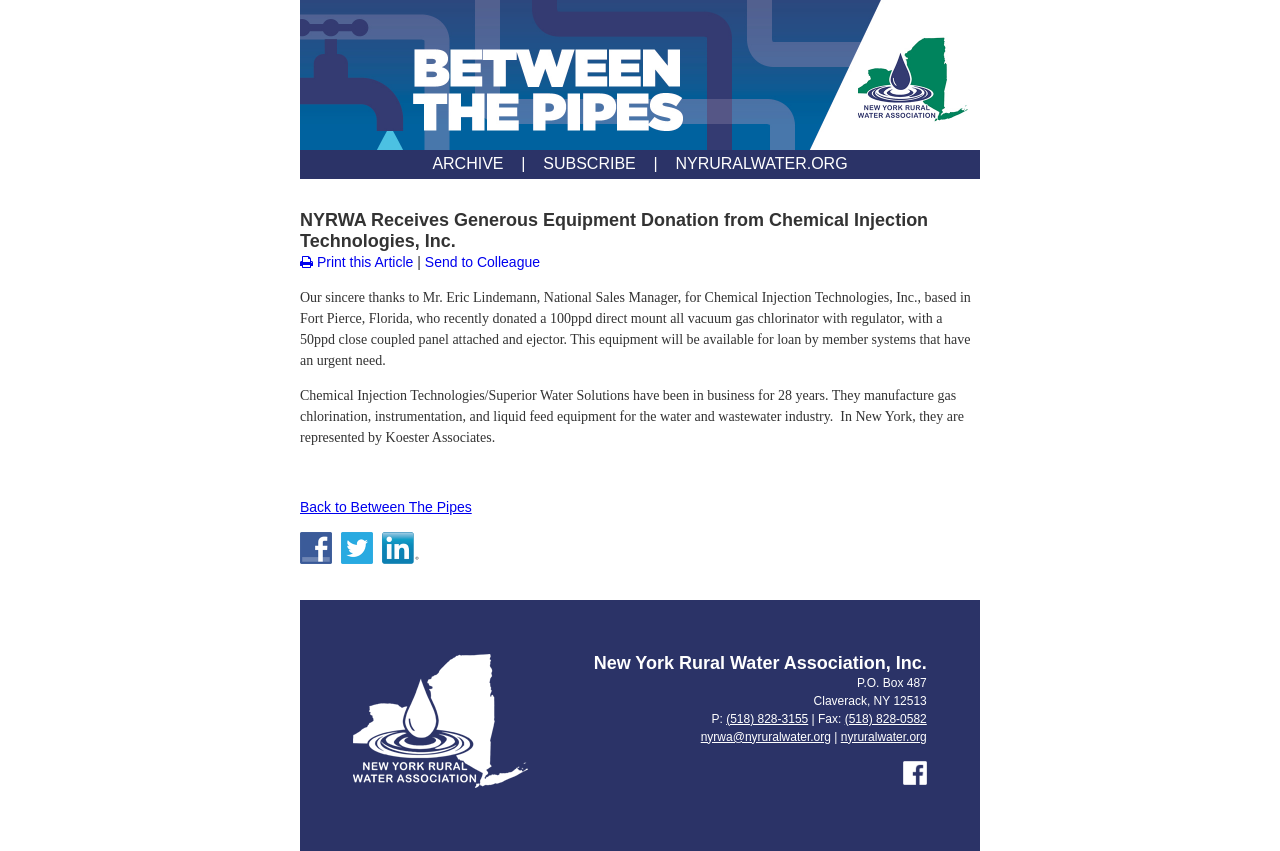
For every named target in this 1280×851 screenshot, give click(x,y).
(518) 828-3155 (767, 719)
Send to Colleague (482, 262)
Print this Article (356, 262)
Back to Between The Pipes (386, 507)
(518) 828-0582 (886, 719)
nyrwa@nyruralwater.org (766, 737)
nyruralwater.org (884, 737)
